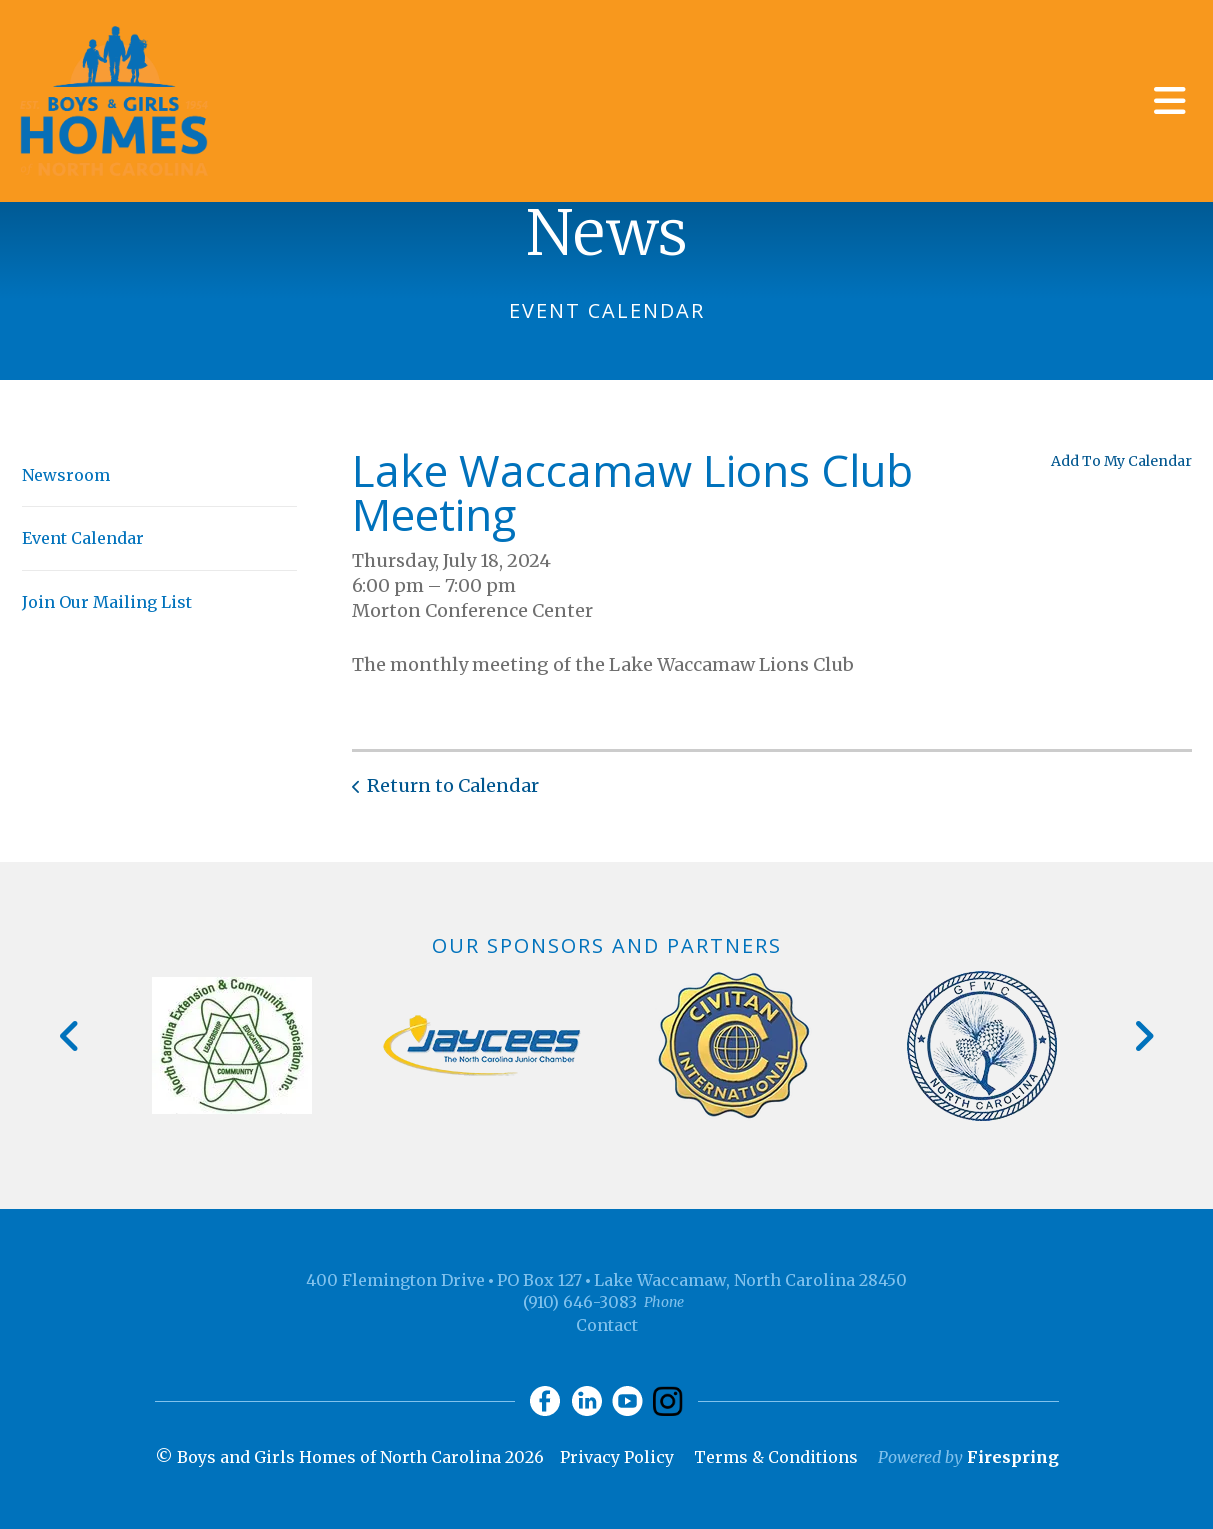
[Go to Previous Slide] (70, 1036)
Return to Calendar (453, 785)
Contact (607, 1325)
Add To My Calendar (1121, 461)
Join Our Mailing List (107, 602)
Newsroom (66, 475)
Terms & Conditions (776, 1457)
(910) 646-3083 (580, 1302)
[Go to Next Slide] (1143, 1036)
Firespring (1013, 1457)
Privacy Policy (617, 1457)
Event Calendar (83, 538)
